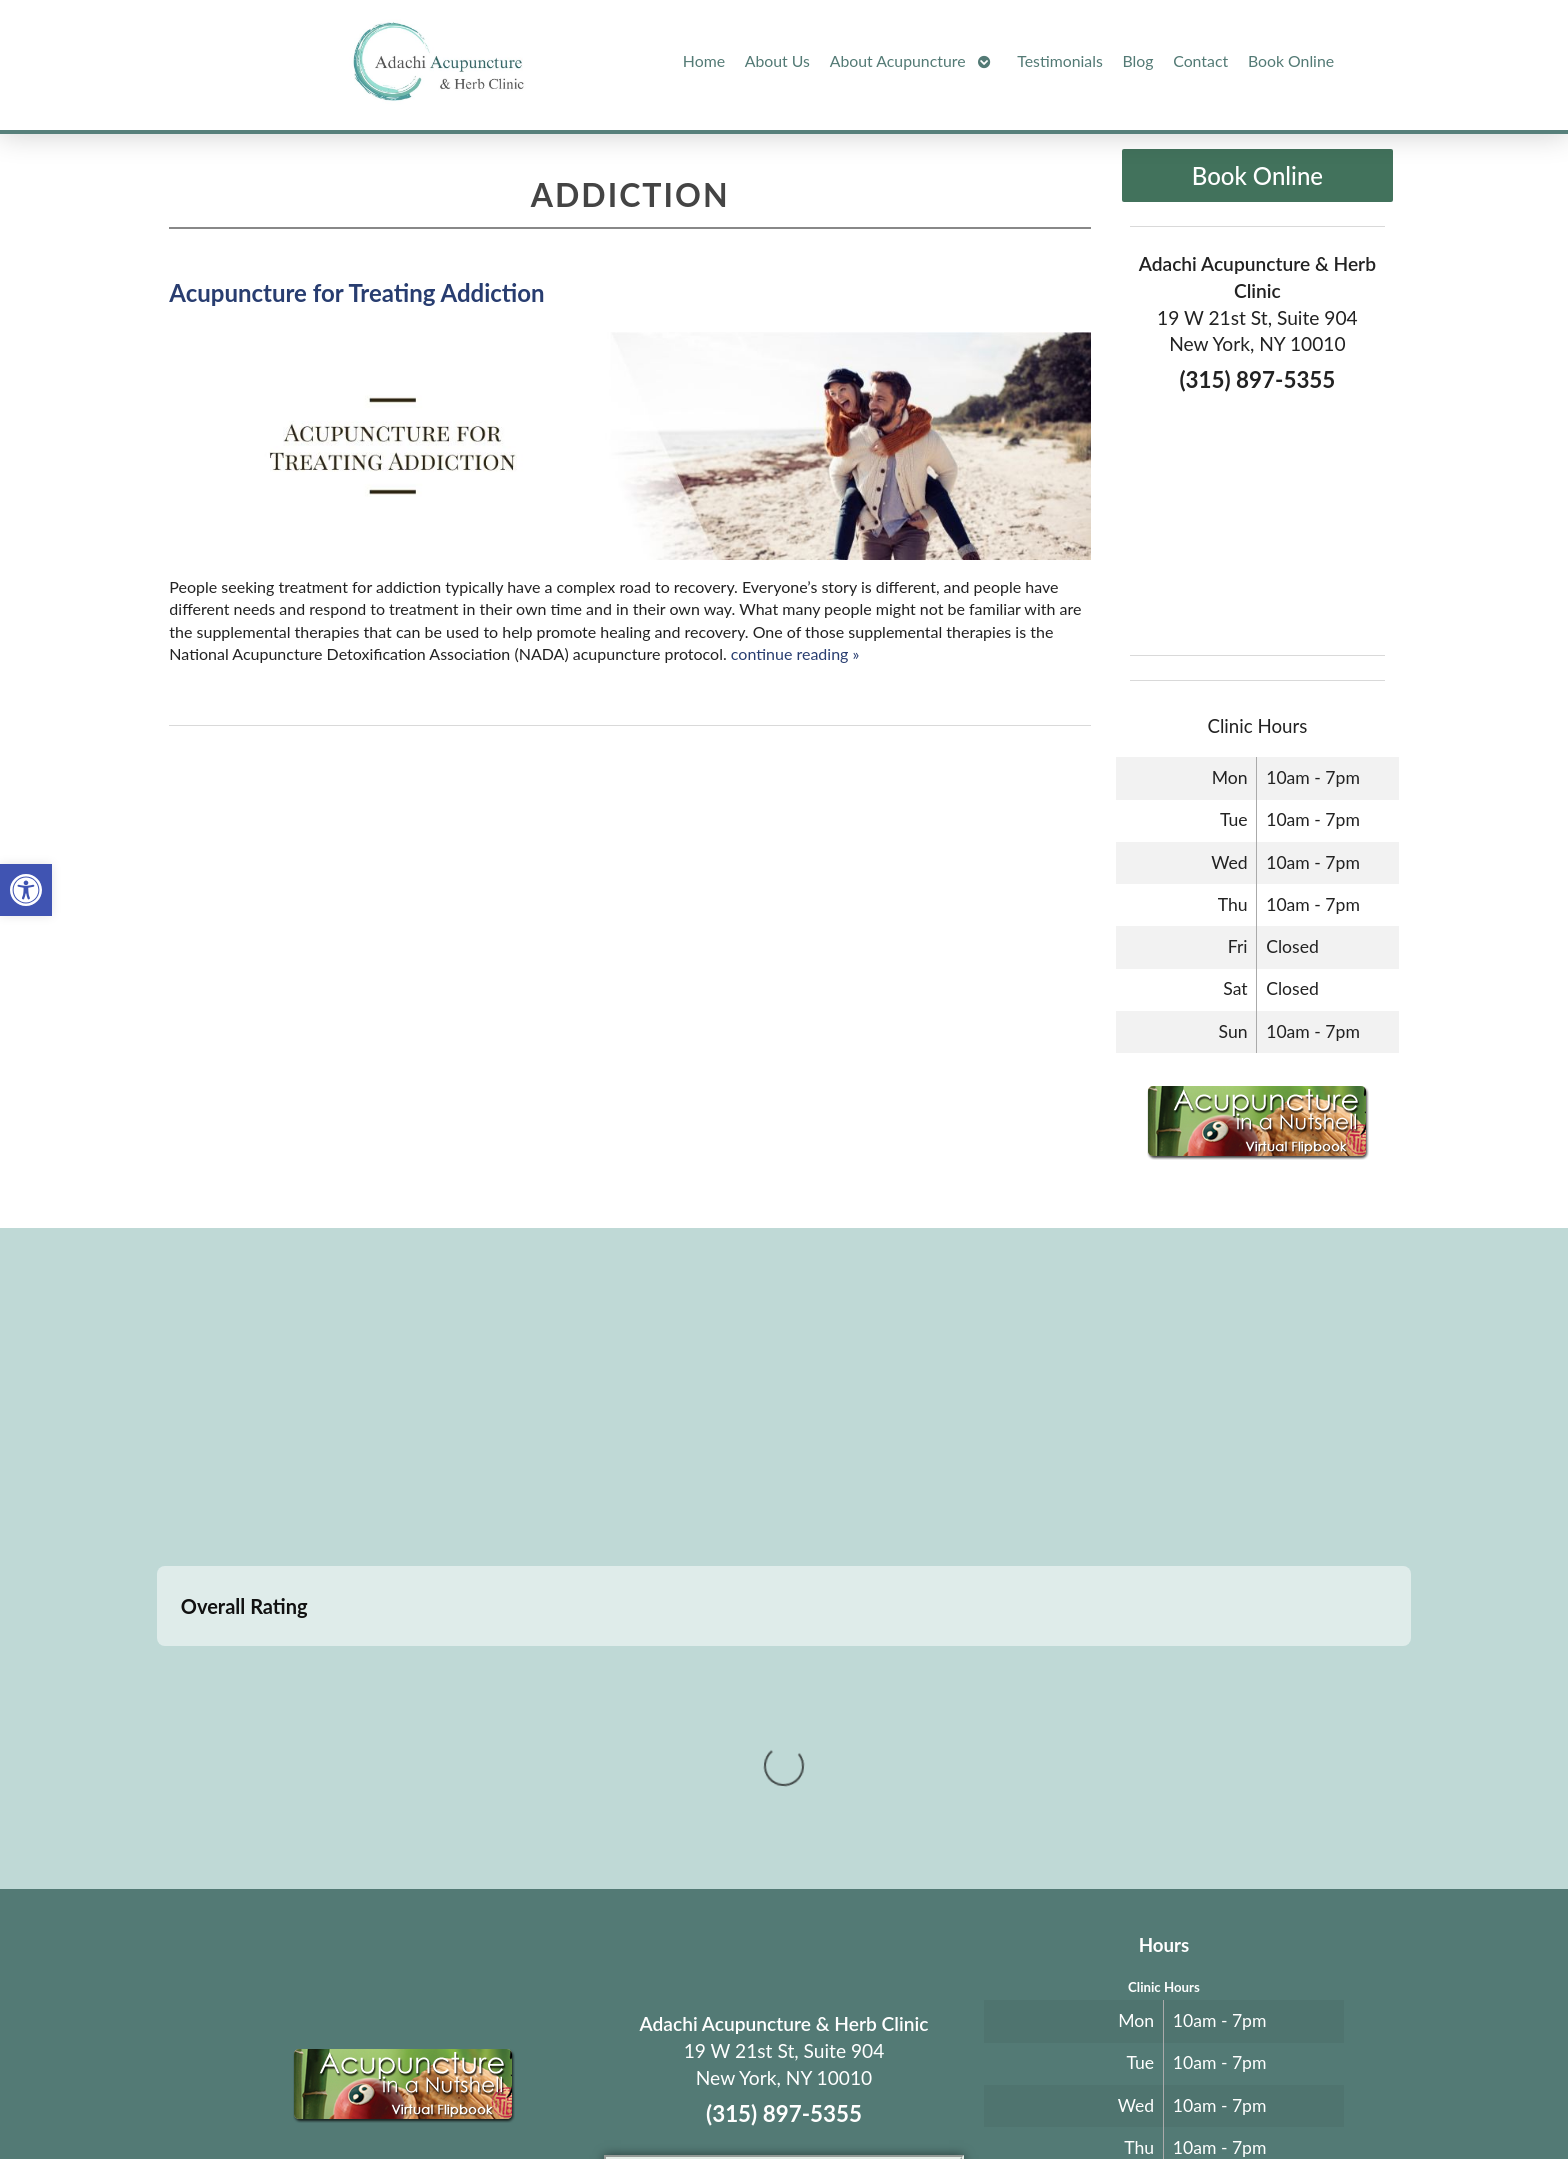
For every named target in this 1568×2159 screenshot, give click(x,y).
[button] (26, 890)
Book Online (1291, 60)
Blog (1138, 60)
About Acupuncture (898, 60)
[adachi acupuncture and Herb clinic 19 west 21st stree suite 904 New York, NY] (784, 1394)
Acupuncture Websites (435, 2095)
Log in (1166, 2095)
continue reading (795, 653)
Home (704, 60)
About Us (777, 60)
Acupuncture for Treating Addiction (356, 292)
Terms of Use (916, 2095)
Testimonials (1059, 60)
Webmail (1087, 2095)
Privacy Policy (1000, 2095)
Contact (1200, 60)
